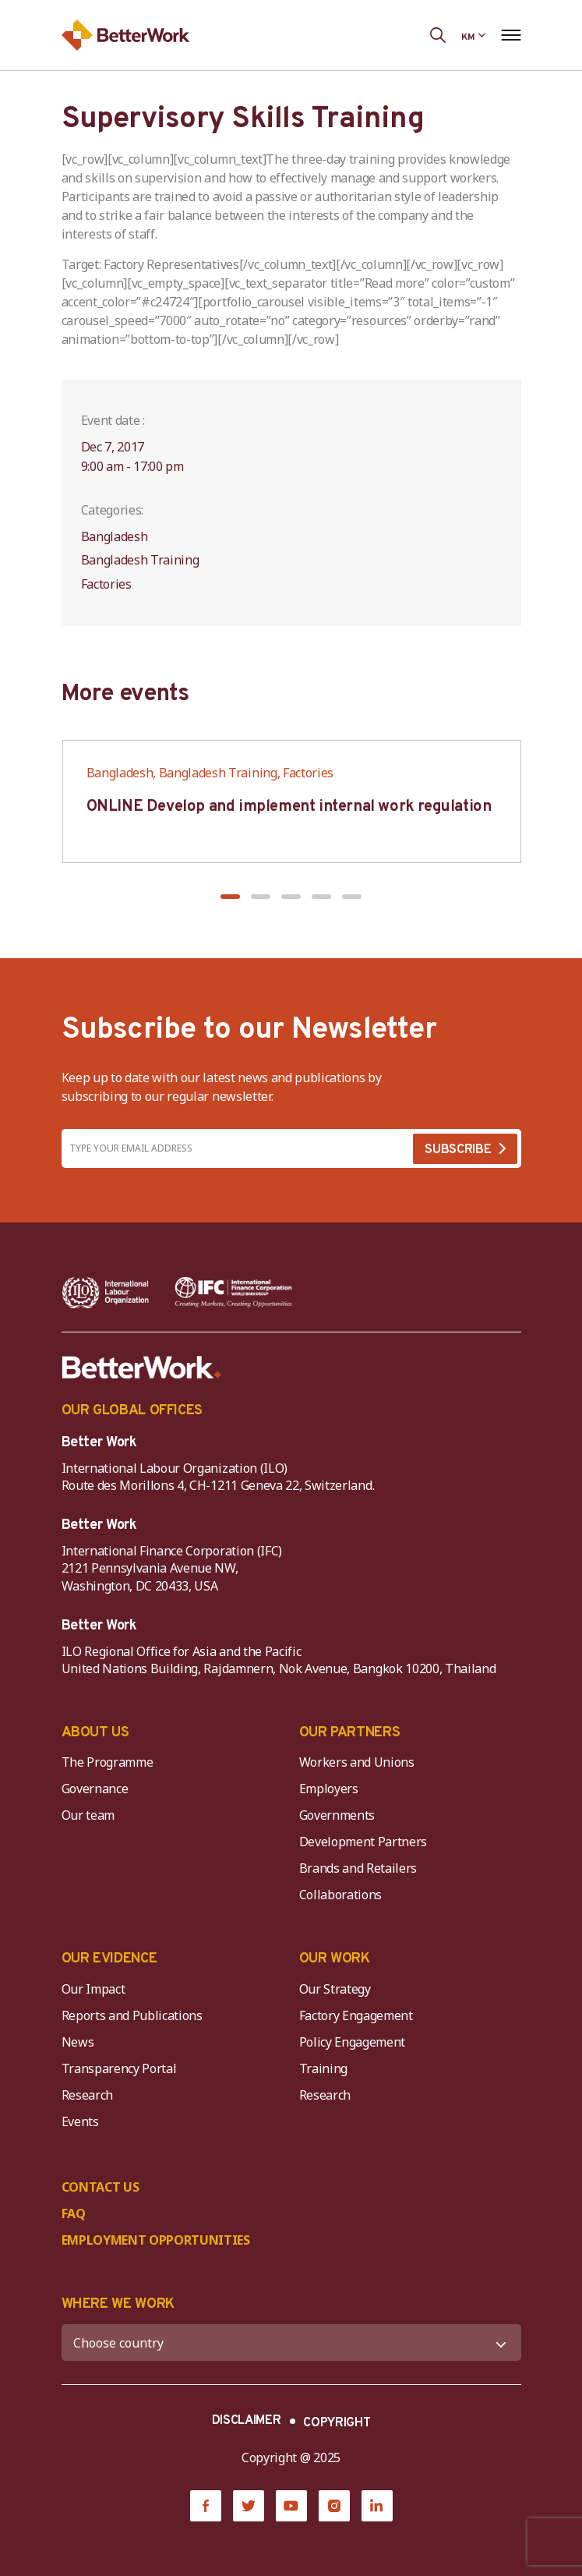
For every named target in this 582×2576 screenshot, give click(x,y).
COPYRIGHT (336, 2423)
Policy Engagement (355, 2042)
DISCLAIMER (246, 2421)
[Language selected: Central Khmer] (473, 35)
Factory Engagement (356, 2015)
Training (323, 2068)
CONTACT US (100, 2187)
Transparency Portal (119, 2068)
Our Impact (93, 1988)
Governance (95, 1788)
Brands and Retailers (358, 1868)
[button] (230, 896)
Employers (328, 1788)
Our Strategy (335, 1988)
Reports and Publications (132, 2015)
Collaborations (341, 1894)
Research (87, 2095)
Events (80, 2121)
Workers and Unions (356, 1762)
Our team (88, 1815)
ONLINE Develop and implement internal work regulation (289, 807)
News (78, 2042)
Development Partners (363, 1841)
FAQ (74, 2213)
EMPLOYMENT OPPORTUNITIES (156, 2240)
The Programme (107, 1762)
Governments (337, 1815)
